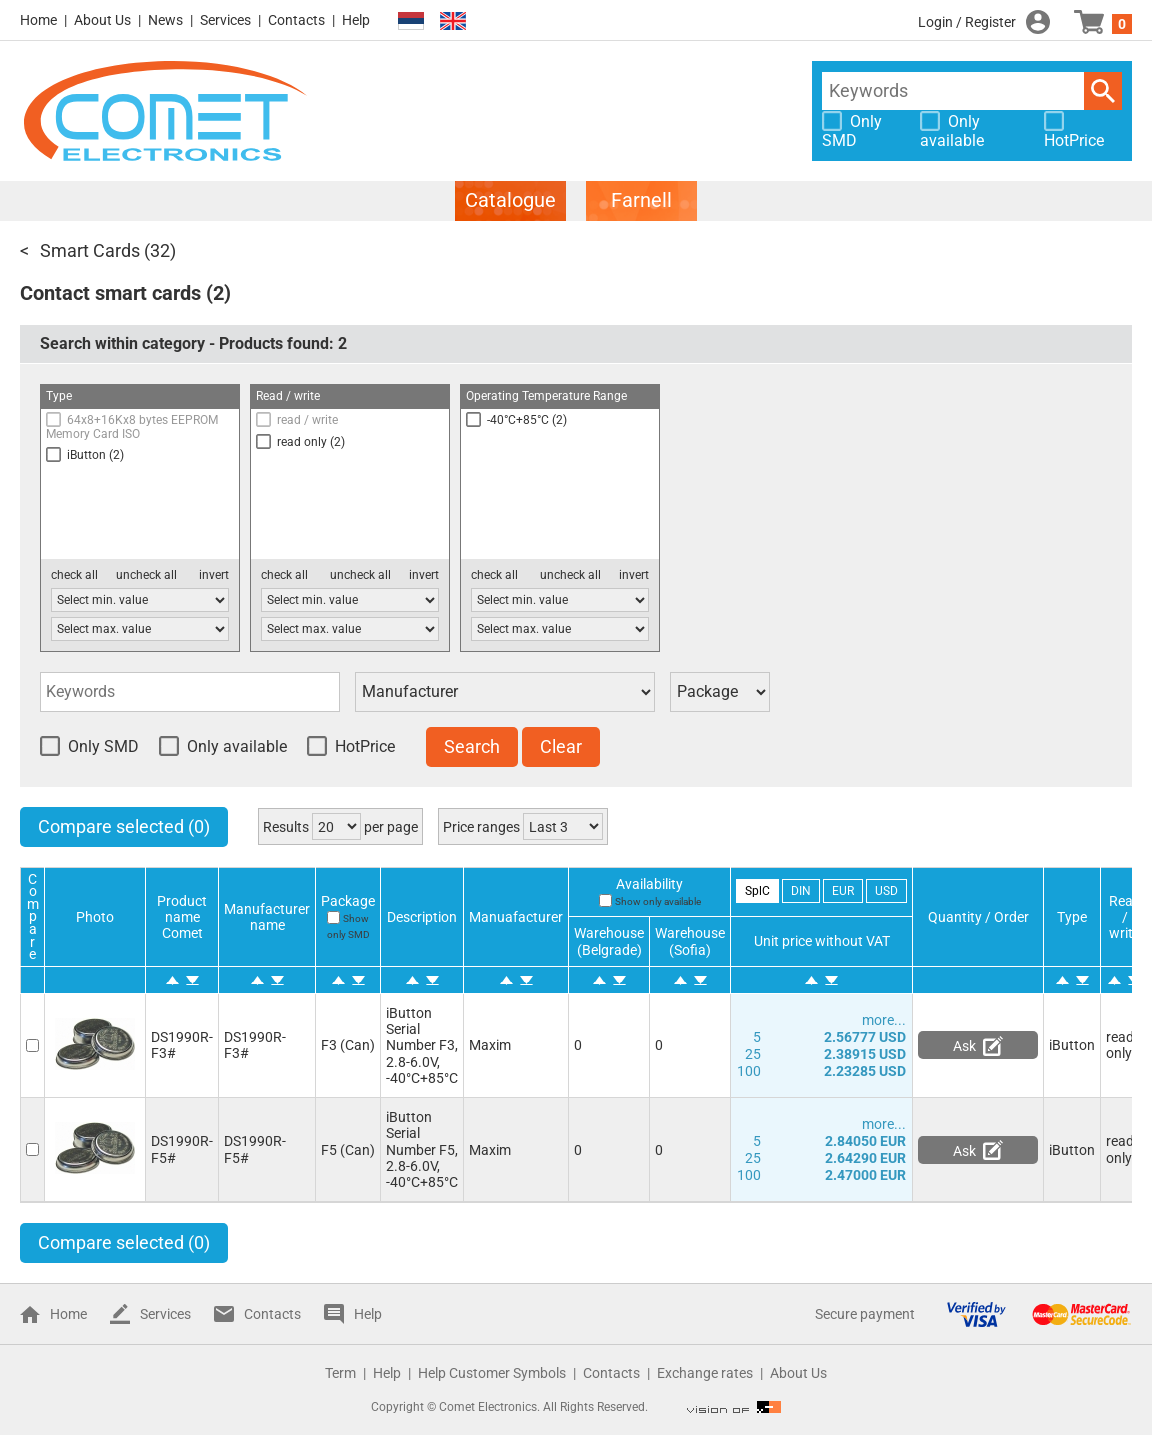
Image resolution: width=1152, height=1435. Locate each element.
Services (225, 20)
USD (886, 891)
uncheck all (146, 575)
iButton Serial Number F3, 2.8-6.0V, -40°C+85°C (422, 1045)
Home (38, 20)
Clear (561, 746)
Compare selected (124, 826)
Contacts (296, 20)
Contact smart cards (110, 293)
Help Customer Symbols (492, 1373)
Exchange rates (705, 1373)
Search (1103, 91)
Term (340, 1373)
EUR (843, 891)
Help (356, 20)
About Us (102, 20)
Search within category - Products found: (193, 343)
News (165, 20)
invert (214, 575)
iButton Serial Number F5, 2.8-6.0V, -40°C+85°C (422, 1149)
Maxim (490, 1045)
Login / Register (967, 22)
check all (74, 575)
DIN (801, 891)
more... (884, 1020)
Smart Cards (90, 250)
